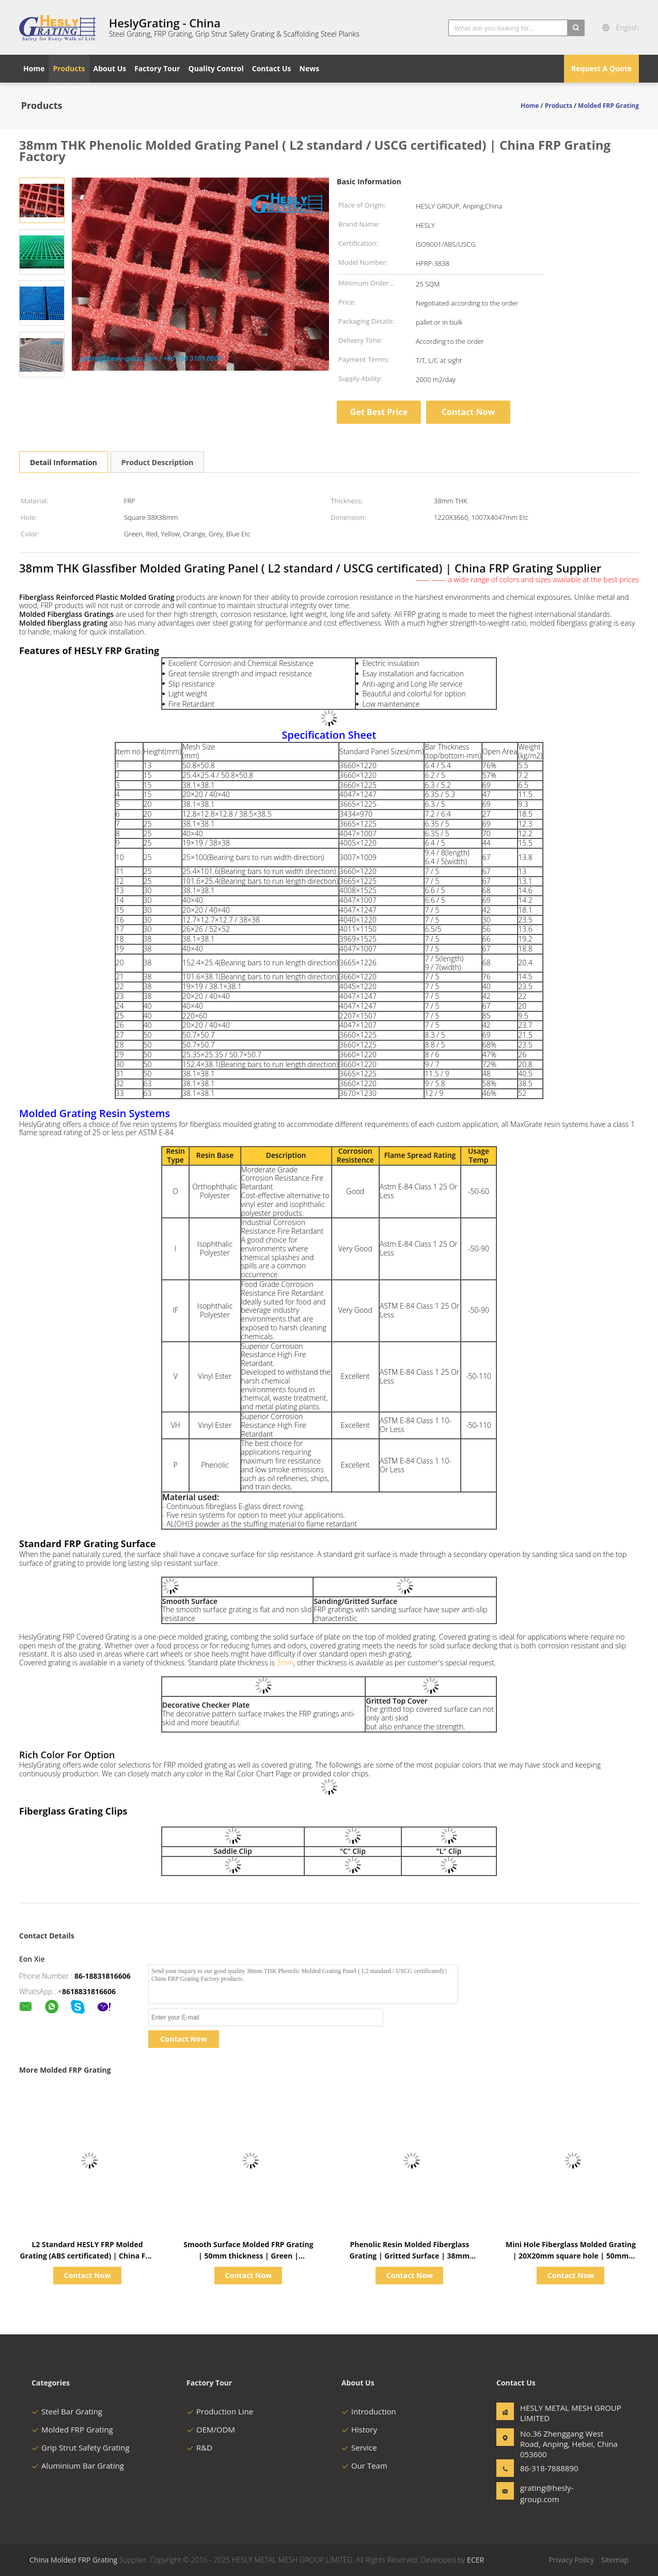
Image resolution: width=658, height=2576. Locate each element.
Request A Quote (601, 68)
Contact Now (468, 412)
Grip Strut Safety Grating (81, 2447)
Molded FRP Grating (72, 2429)
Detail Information (63, 462)
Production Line (219, 2411)
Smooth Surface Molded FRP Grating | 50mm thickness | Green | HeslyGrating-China (248, 2255)
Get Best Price (379, 412)
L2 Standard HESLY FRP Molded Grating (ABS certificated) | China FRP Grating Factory (87, 2255)
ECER (475, 2560)
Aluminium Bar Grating (78, 2465)
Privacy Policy (571, 2560)
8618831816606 (89, 1991)
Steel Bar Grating (67, 2411)
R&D (199, 2447)
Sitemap (615, 2560)
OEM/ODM (210, 2429)
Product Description (157, 462)
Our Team (364, 2465)
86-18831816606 (102, 1976)
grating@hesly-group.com (546, 2493)
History (359, 2429)
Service (359, 2447)
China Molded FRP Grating (73, 2560)
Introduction (368, 2411)
